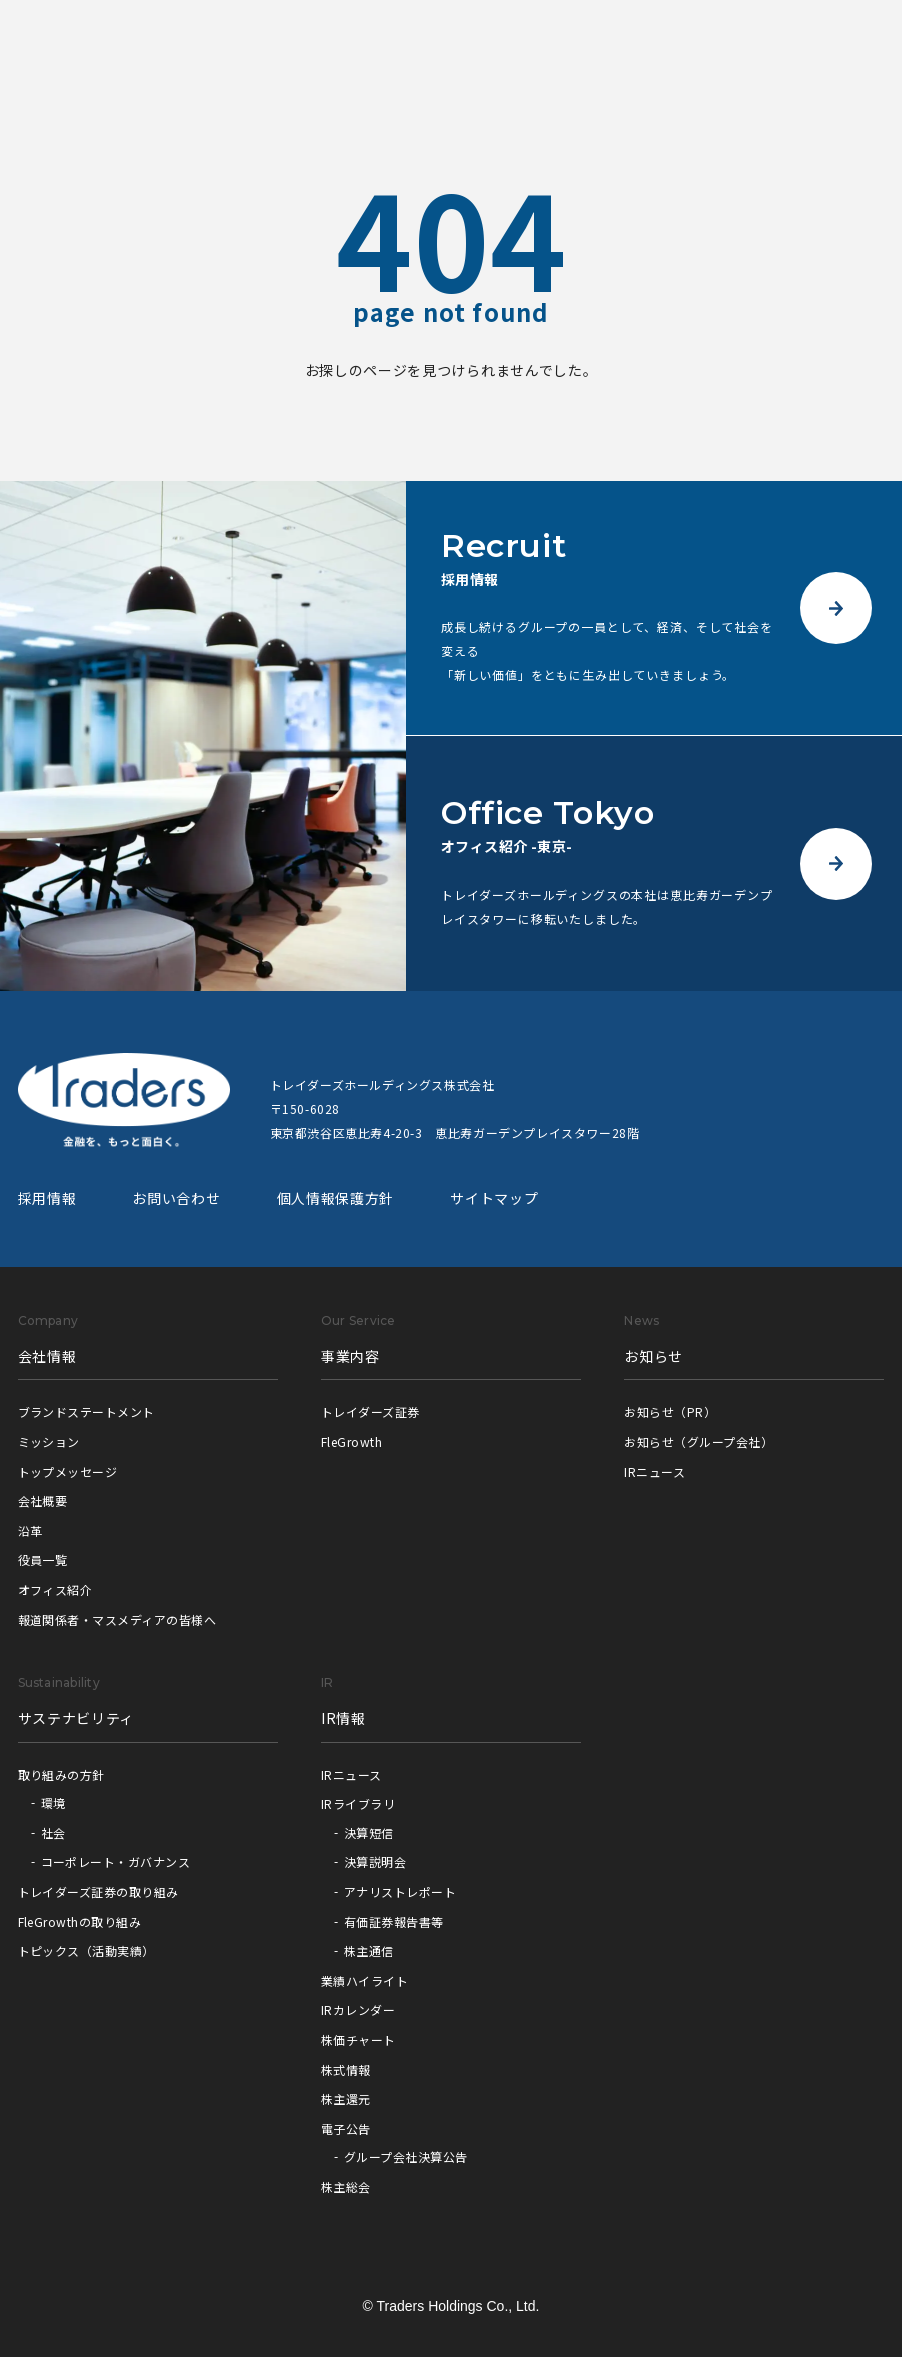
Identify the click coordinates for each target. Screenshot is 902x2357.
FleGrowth (351, 1441)
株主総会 (346, 2186)
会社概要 (43, 1500)
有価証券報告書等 (394, 1921)
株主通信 (369, 1950)
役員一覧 (43, 1559)
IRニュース (654, 1471)
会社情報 (47, 1356)
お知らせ (653, 1356)
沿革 (30, 1530)
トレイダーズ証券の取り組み (98, 1891)
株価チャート (358, 2039)
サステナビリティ (76, 1718)
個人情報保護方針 (336, 1198)
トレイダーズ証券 (370, 1411)
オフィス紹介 (55, 1589)
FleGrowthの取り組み (80, 1921)
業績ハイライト (364, 1980)
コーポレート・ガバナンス (116, 1861)
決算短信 (369, 1832)
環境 (53, 1802)
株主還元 (346, 2098)
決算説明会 (375, 1861)
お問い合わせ (176, 1198)
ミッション (49, 1441)
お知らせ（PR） (670, 1411)
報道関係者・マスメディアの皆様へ (117, 1619)
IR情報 (343, 1718)
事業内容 (350, 1356)
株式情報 (346, 2069)
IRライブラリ (358, 1803)
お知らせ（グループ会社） (698, 1441)
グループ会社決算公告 (406, 2156)
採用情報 (47, 1198)
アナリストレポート (400, 1891)
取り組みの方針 (61, 1774)
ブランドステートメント (86, 1411)
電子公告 (346, 2128)
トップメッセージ (68, 1471)
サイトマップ (494, 1198)
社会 (53, 1832)
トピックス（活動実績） (86, 1950)
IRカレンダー (358, 2009)
